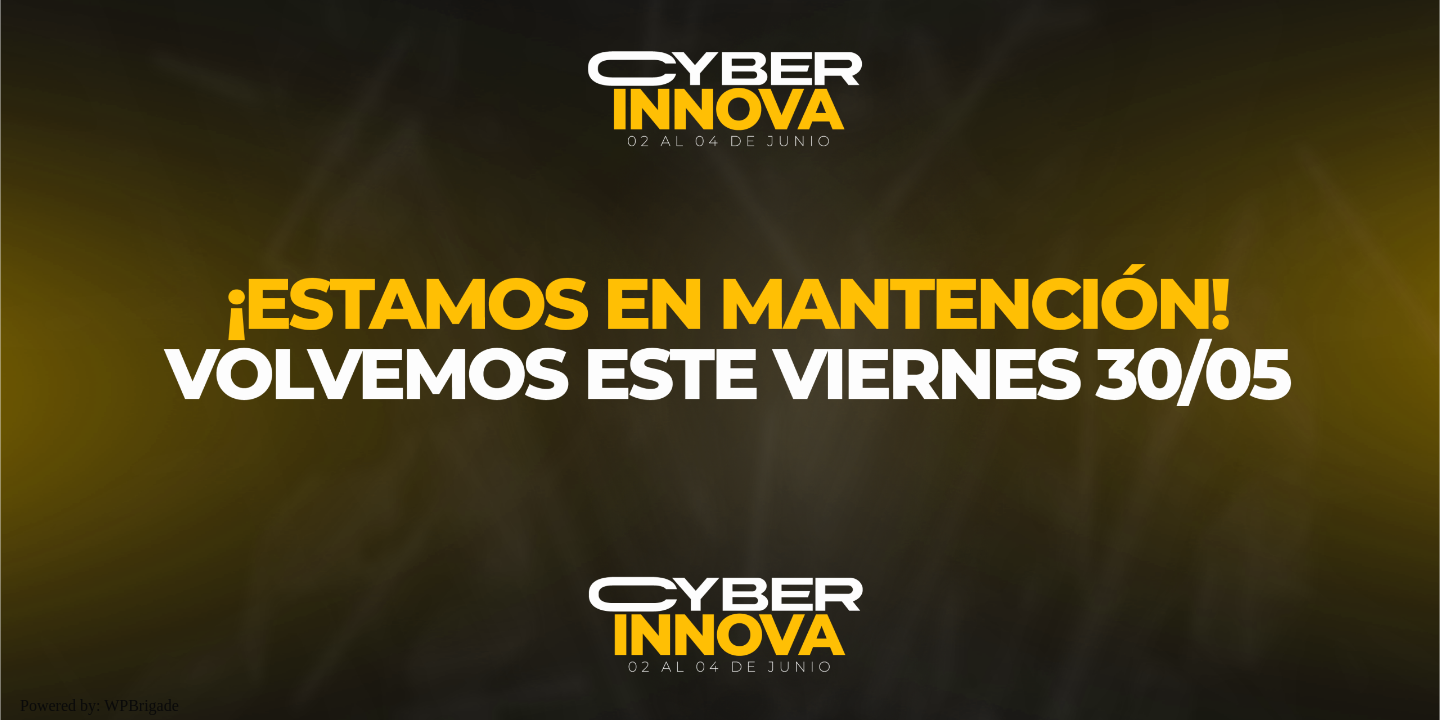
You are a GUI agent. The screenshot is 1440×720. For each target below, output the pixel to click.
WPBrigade (141, 705)
